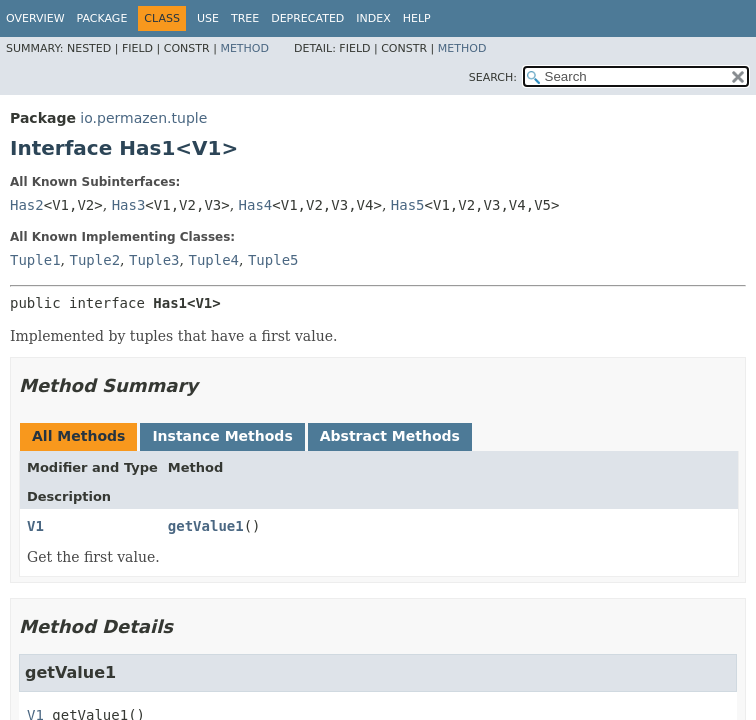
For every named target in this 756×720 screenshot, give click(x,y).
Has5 (408, 205)
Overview (35, 18)
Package (102, 18)
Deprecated (307, 18)
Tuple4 (213, 260)
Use (208, 18)
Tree (245, 18)
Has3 (129, 205)
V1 (35, 526)
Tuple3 (154, 260)
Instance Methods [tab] (222, 436)
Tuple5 (273, 260)
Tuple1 (35, 260)
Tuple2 (94, 260)
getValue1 (206, 526)
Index (373, 18)
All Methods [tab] (78, 436)
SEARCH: (493, 77)
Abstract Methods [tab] (390, 436)
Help (417, 18)
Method (244, 48)
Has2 (27, 205)
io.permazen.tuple (143, 118)
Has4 (256, 205)
